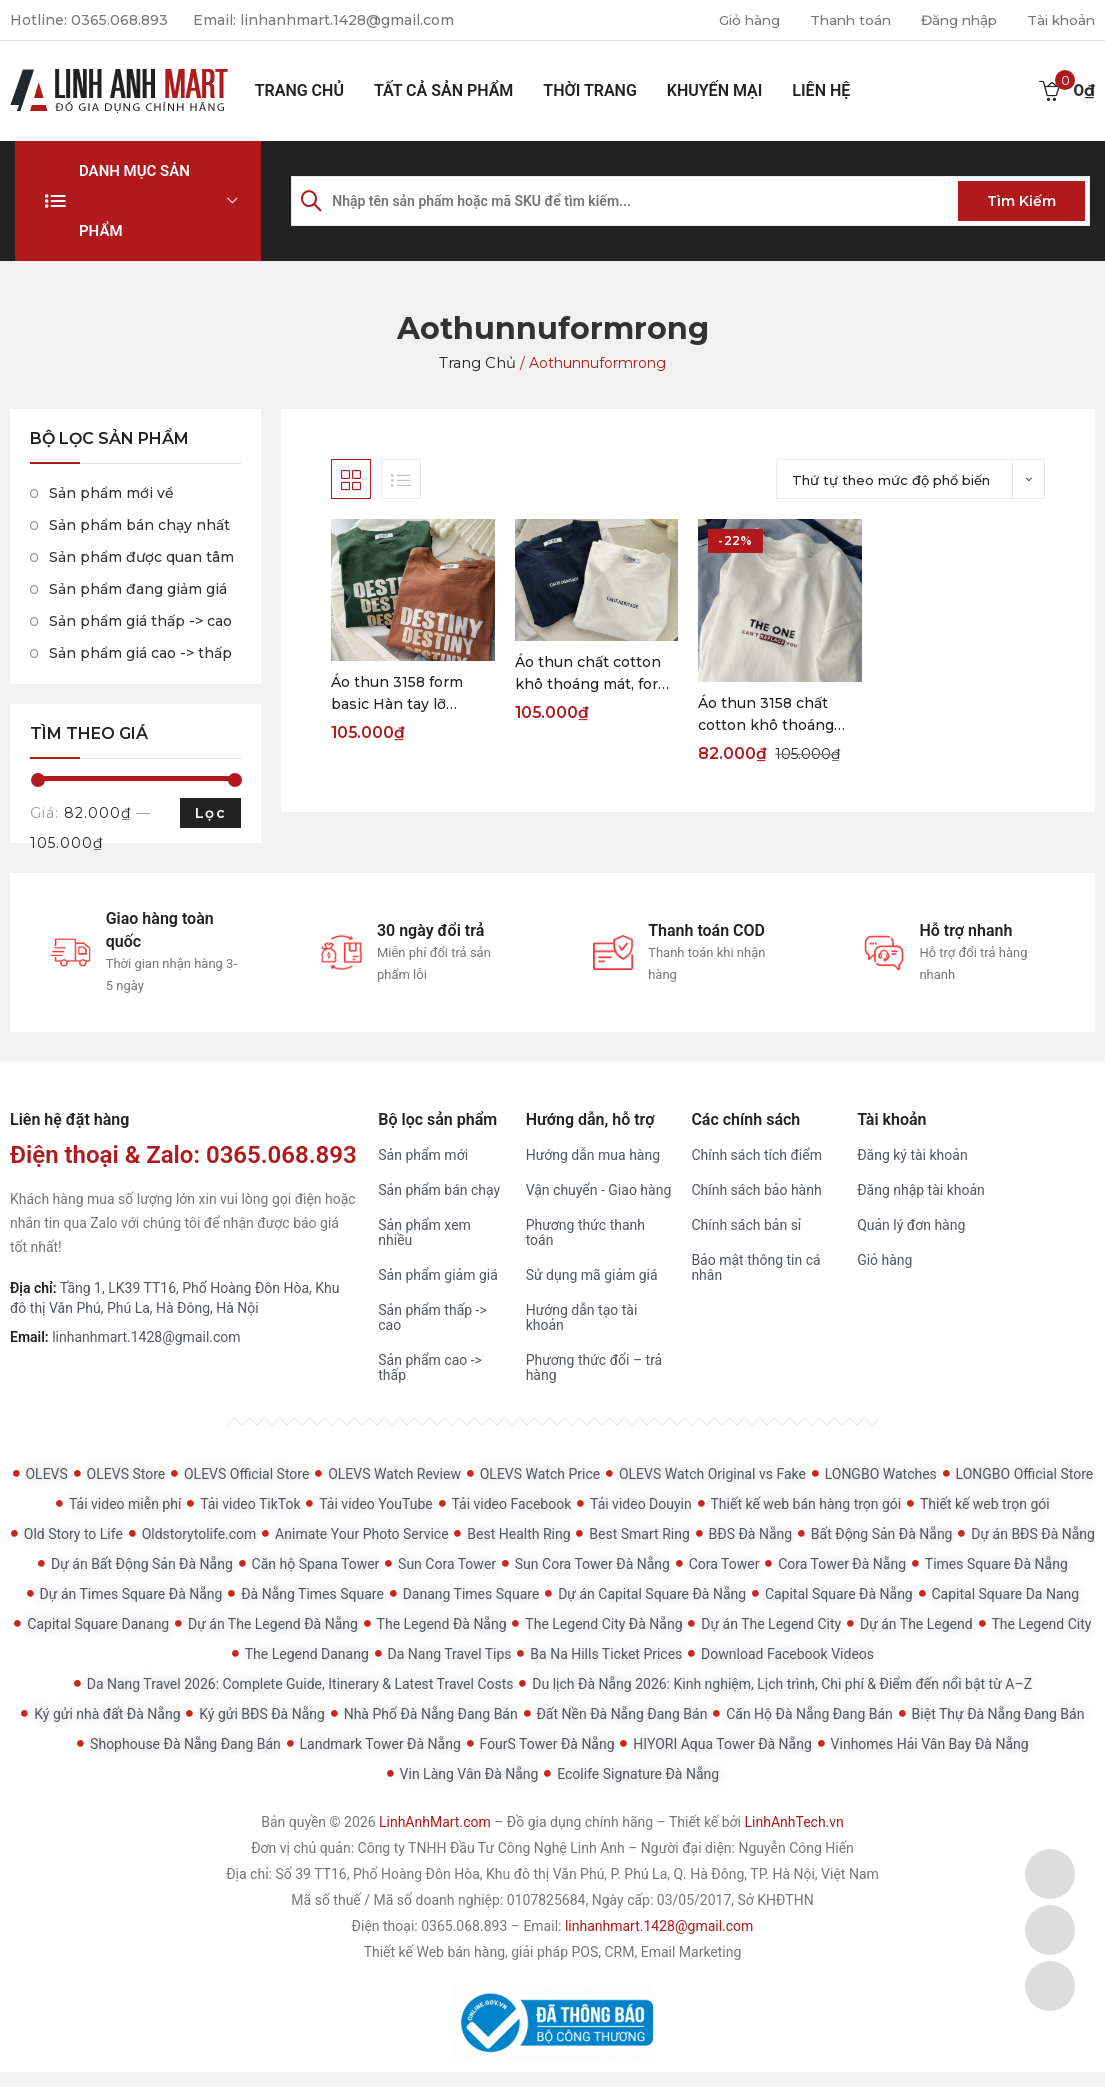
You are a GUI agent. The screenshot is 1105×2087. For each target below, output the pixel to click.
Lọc (210, 813)
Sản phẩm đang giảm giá (138, 589)
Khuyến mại (715, 90)
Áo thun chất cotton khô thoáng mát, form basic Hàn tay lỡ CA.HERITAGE (593, 674)
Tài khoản (1059, 20)
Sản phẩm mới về (111, 493)
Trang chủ (299, 90)
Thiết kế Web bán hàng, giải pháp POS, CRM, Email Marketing (553, 1952)
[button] (138, 201)
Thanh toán (839, 20)
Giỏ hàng (734, 20)
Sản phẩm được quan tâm (141, 557)
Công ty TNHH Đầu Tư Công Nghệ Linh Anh (491, 1848)
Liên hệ (821, 90)
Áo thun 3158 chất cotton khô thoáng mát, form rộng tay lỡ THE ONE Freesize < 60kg (773, 715)
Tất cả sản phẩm (443, 90)
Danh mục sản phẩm (134, 201)
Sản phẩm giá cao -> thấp (140, 653)
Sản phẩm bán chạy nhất (139, 525)
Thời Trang (589, 90)
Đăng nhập (952, 20)
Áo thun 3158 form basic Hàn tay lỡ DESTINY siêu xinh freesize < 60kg (399, 694)
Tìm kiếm (1021, 201)
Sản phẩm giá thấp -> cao (140, 621)
